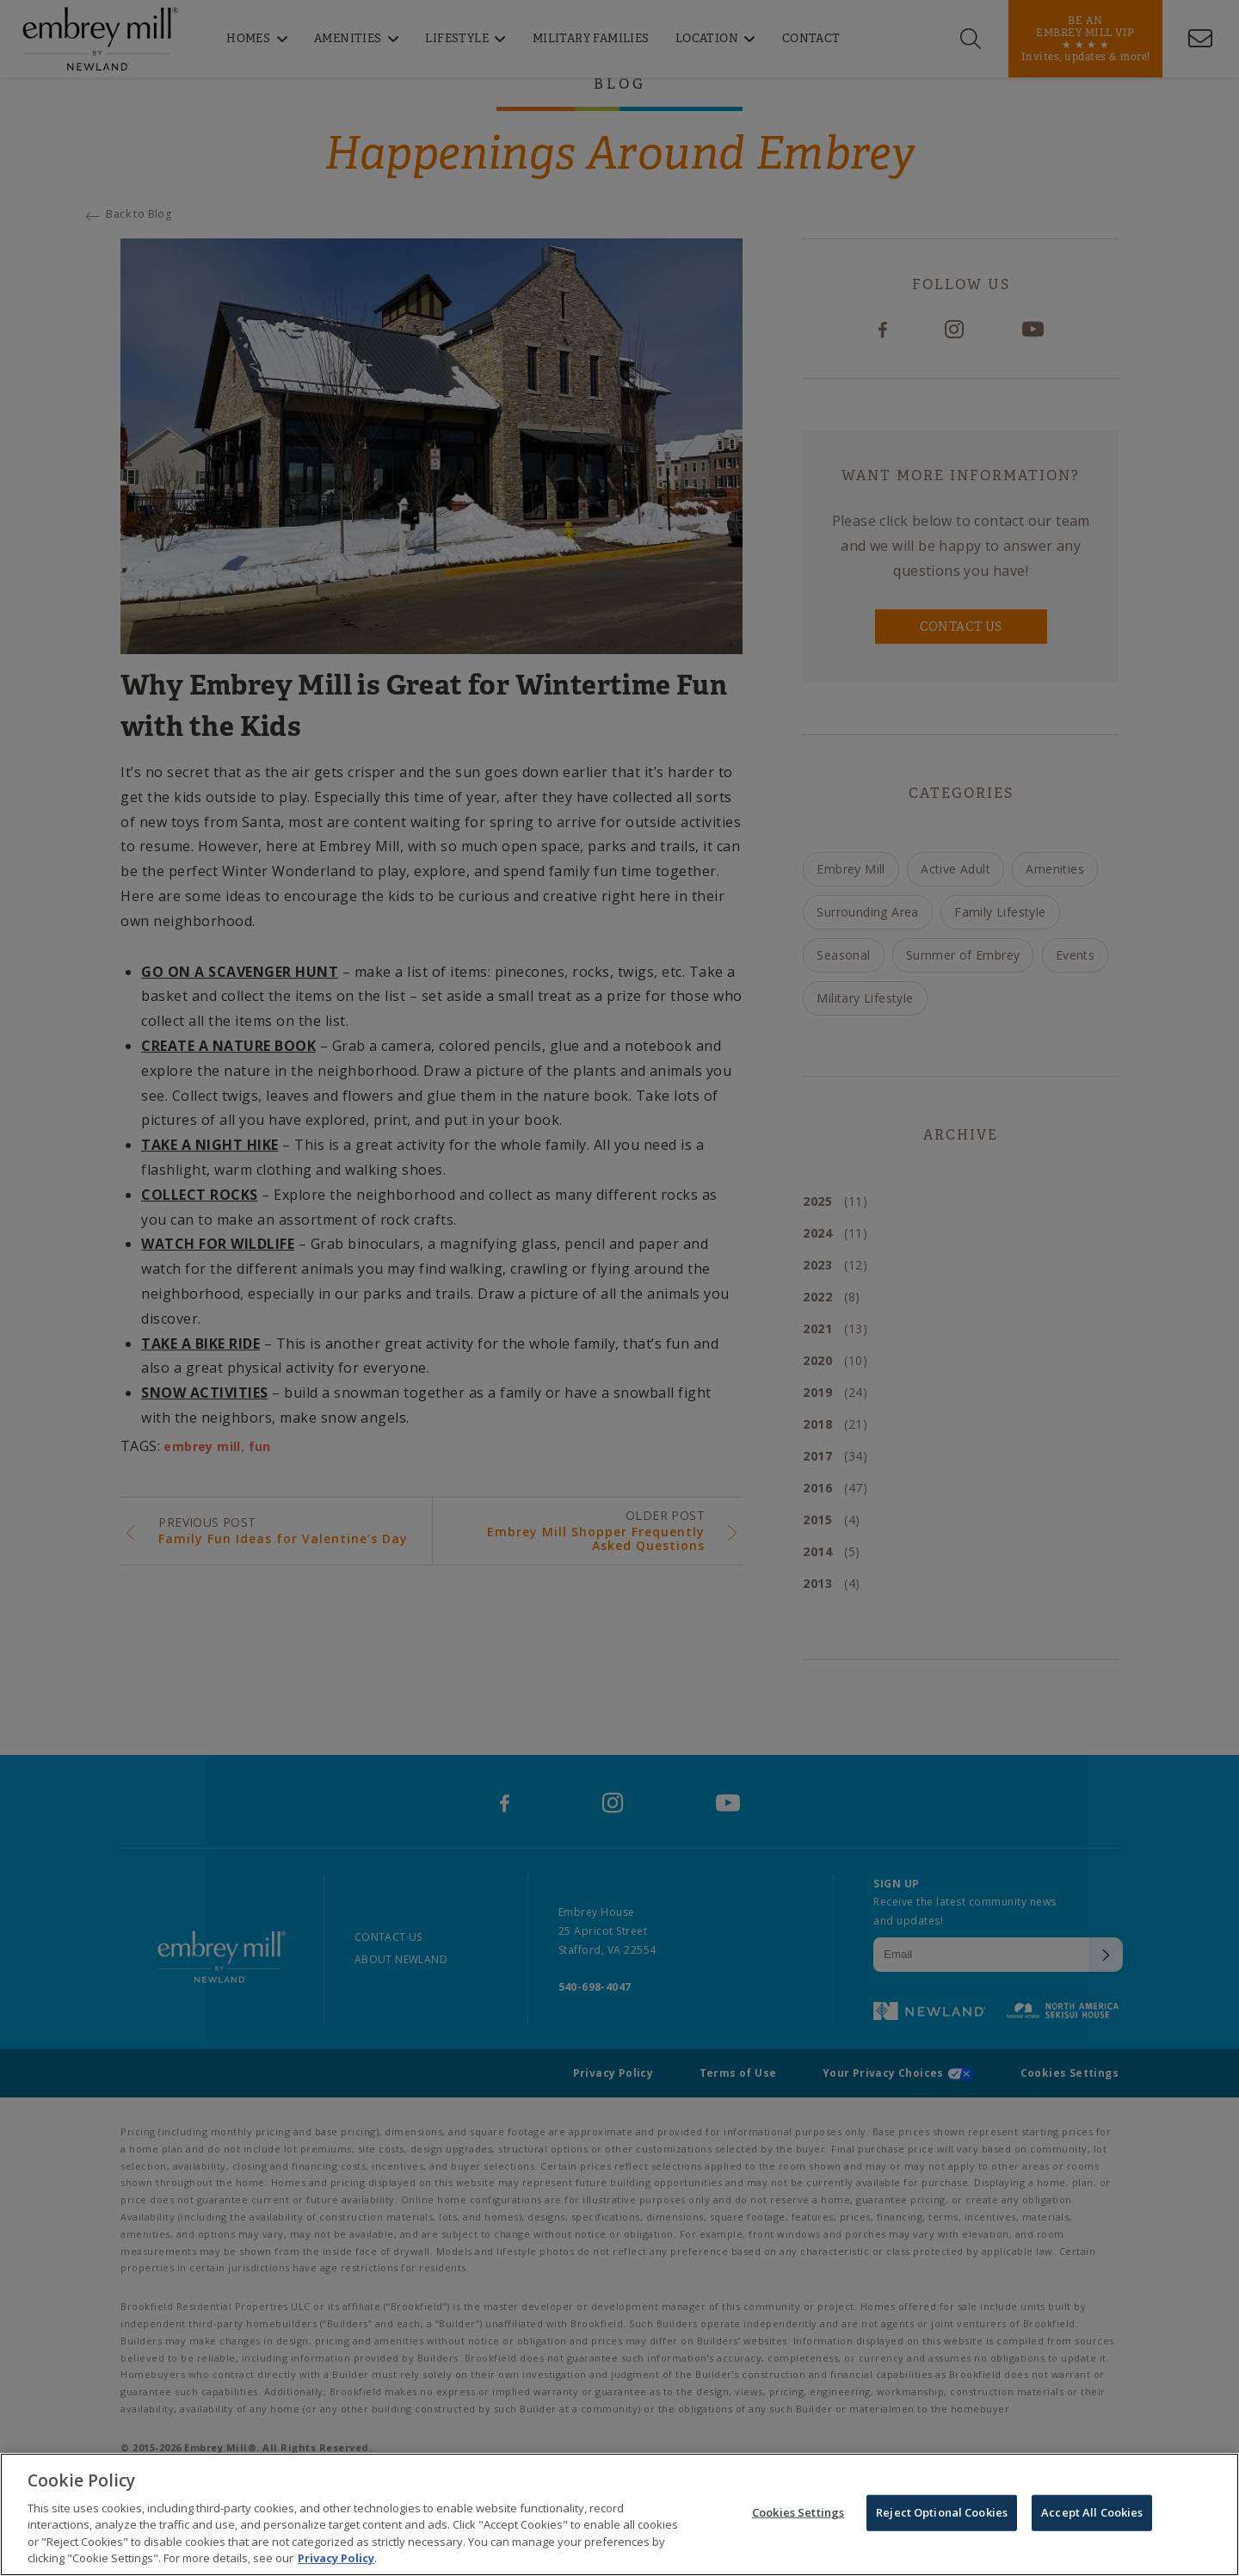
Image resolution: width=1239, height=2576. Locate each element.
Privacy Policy (336, 2561)
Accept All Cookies (1092, 2515)
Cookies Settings (798, 2515)
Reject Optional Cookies (942, 2515)
